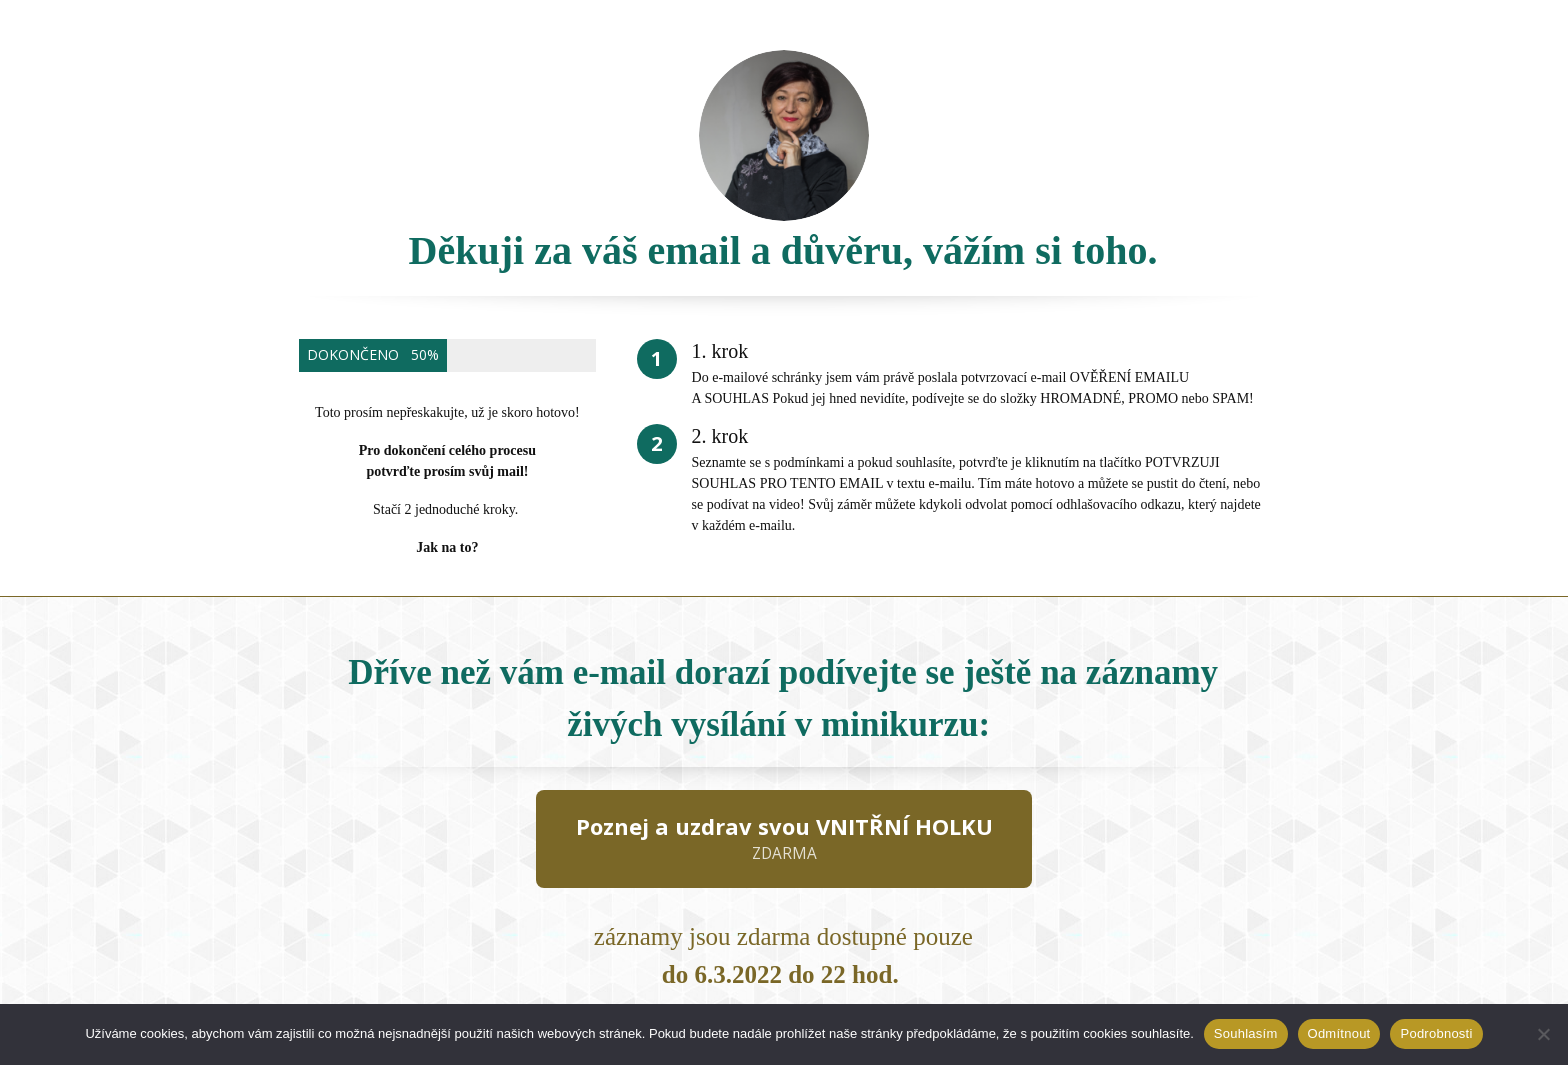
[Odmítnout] (1543, 1034)
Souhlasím (1246, 1033)
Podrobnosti (1436, 1033)
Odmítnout (1339, 1033)
